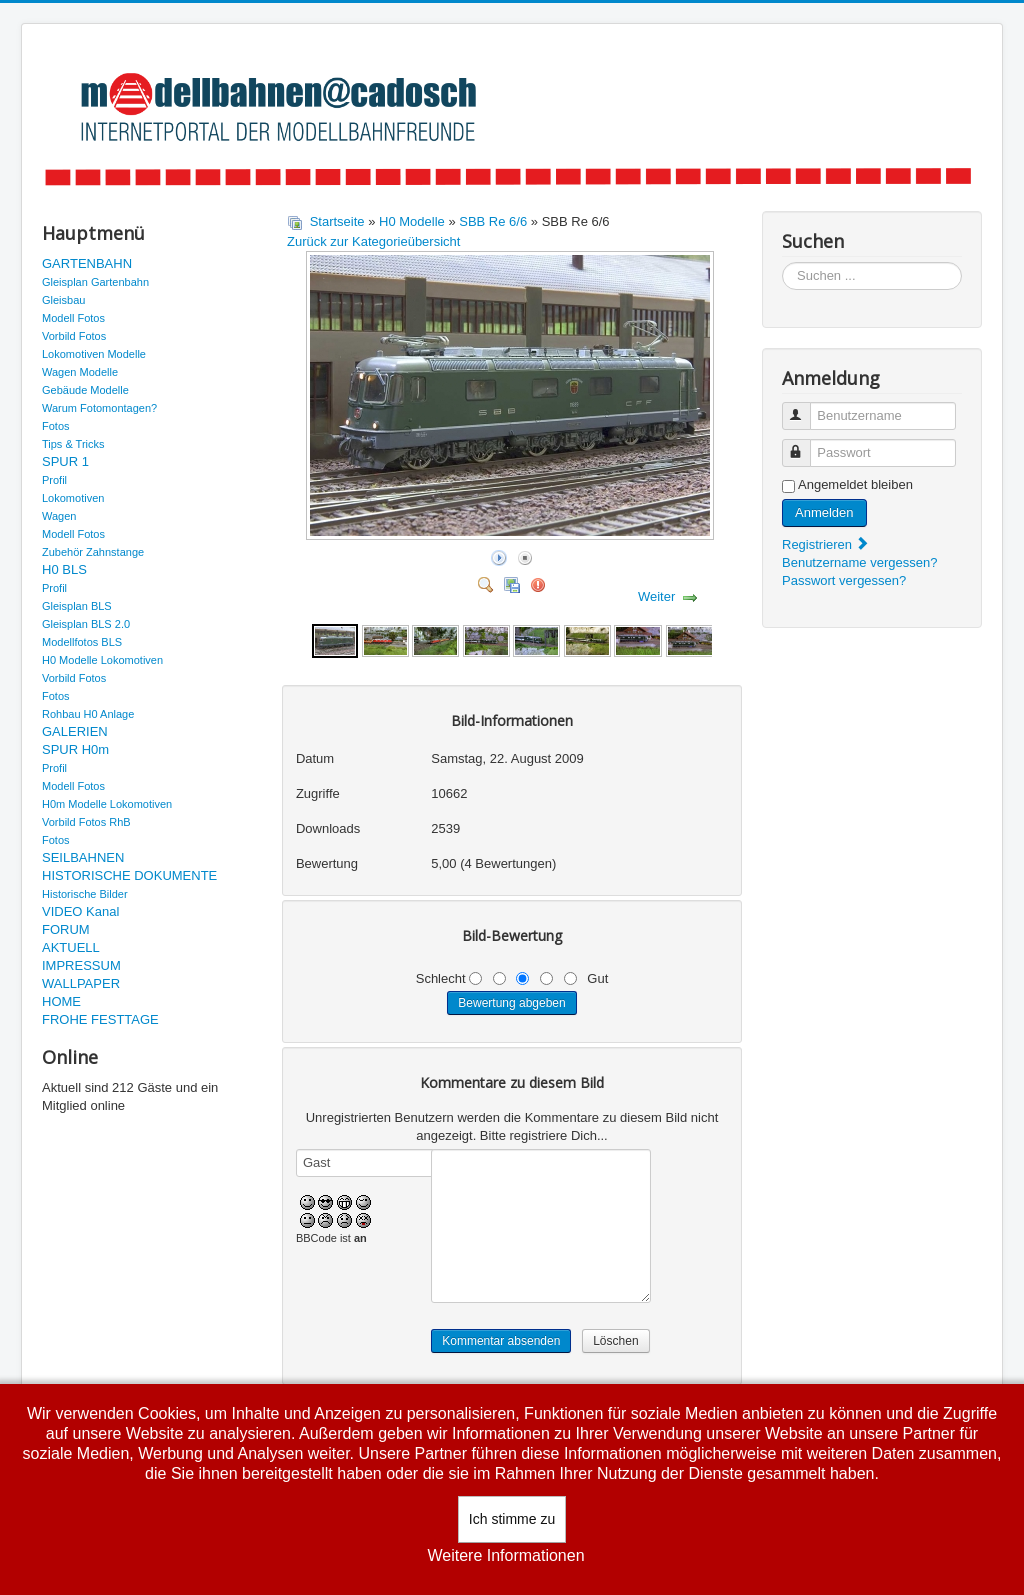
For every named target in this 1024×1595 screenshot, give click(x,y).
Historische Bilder (85, 894)
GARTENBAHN (87, 263)
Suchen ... (782, 262)
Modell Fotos (73, 318)
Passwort (805, 444)
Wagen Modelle (80, 372)
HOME (61, 1001)
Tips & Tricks (73, 444)
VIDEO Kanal (80, 911)
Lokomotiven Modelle (94, 354)
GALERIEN (75, 731)
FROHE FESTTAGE (100, 1019)
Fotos (56, 426)
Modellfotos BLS (82, 642)
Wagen (59, 516)
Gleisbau (63, 300)
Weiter (656, 596)
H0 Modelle (412, 221)
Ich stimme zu (512, 1519)
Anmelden (824, 512)
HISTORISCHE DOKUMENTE (129, 875)
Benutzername (805, 407)
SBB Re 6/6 (493, 221)
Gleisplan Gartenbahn (95, 282)
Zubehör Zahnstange (93, 552)
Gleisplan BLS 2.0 (86, 624)
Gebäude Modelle (85, 390)
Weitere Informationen (505, 1555)
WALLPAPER (81, 983)
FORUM (66, 929)
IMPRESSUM (81, 965)
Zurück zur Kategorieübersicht (373, 241)
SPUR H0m (75, 749)
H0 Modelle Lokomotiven (102, 660)
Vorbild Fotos (74, 336)
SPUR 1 (65, 461)
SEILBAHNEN (83, 857)
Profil (54, 480)
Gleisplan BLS (77, 606)
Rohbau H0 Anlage (88, 714)
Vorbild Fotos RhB (86, 822)
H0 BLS (64, 569)
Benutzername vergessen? (859, 562)
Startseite (337, 221)
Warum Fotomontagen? (99, 408)
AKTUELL (71, 947)
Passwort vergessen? (844, 580)
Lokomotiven (73, 498)
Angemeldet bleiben (855, 484)
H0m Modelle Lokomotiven (107, 804)
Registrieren (826, 544)
